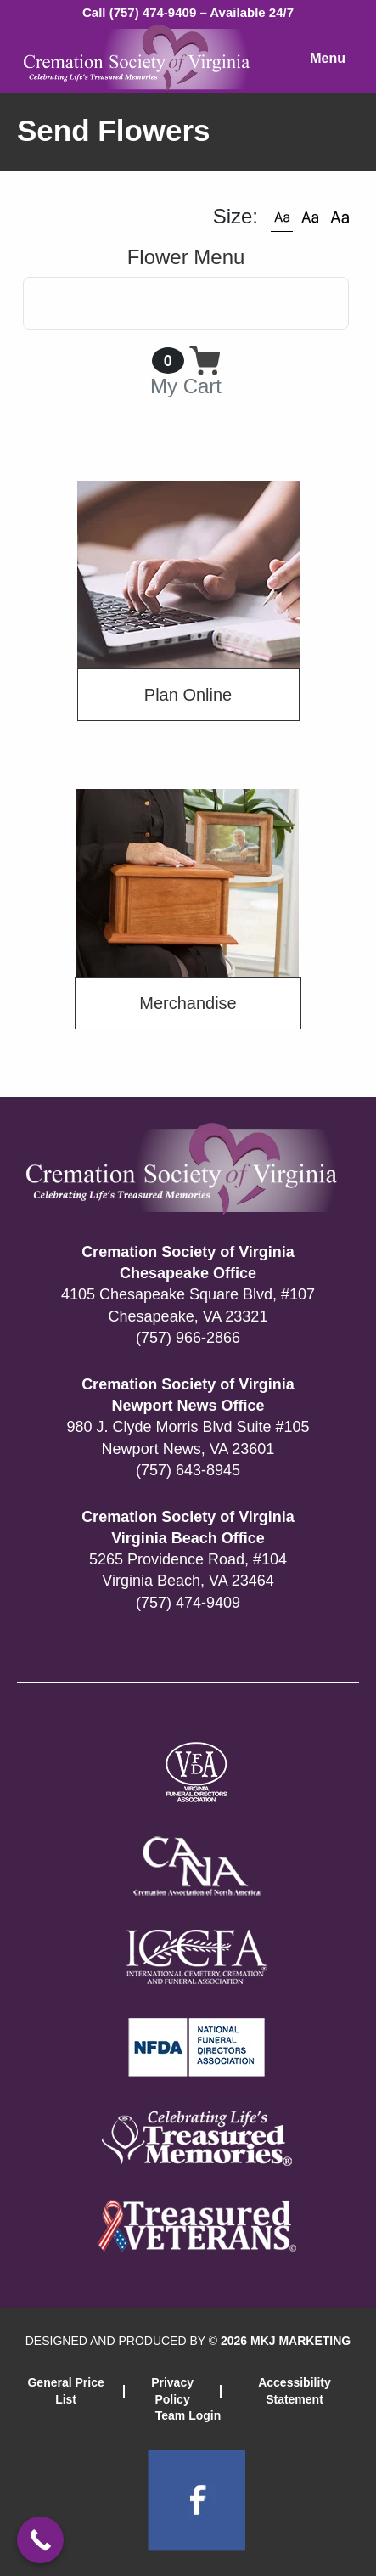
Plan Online (188, 694)
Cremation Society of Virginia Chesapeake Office (188, 1262)
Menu (327, 58)
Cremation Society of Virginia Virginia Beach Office (188, 1527)
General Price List (65, 2391)
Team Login (188, 2415)
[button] (281, 216)
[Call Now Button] (40, 2540)
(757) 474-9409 (188, 1602)
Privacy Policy (172, 2391)
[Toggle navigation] (186, 303)
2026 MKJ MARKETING (286, 2341)
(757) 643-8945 (188, 1470)
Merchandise (188, 1003)
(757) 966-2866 (188, 1337)
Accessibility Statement (294, 2391)
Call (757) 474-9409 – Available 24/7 (188, 12)
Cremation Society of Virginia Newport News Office (188, 1395)
